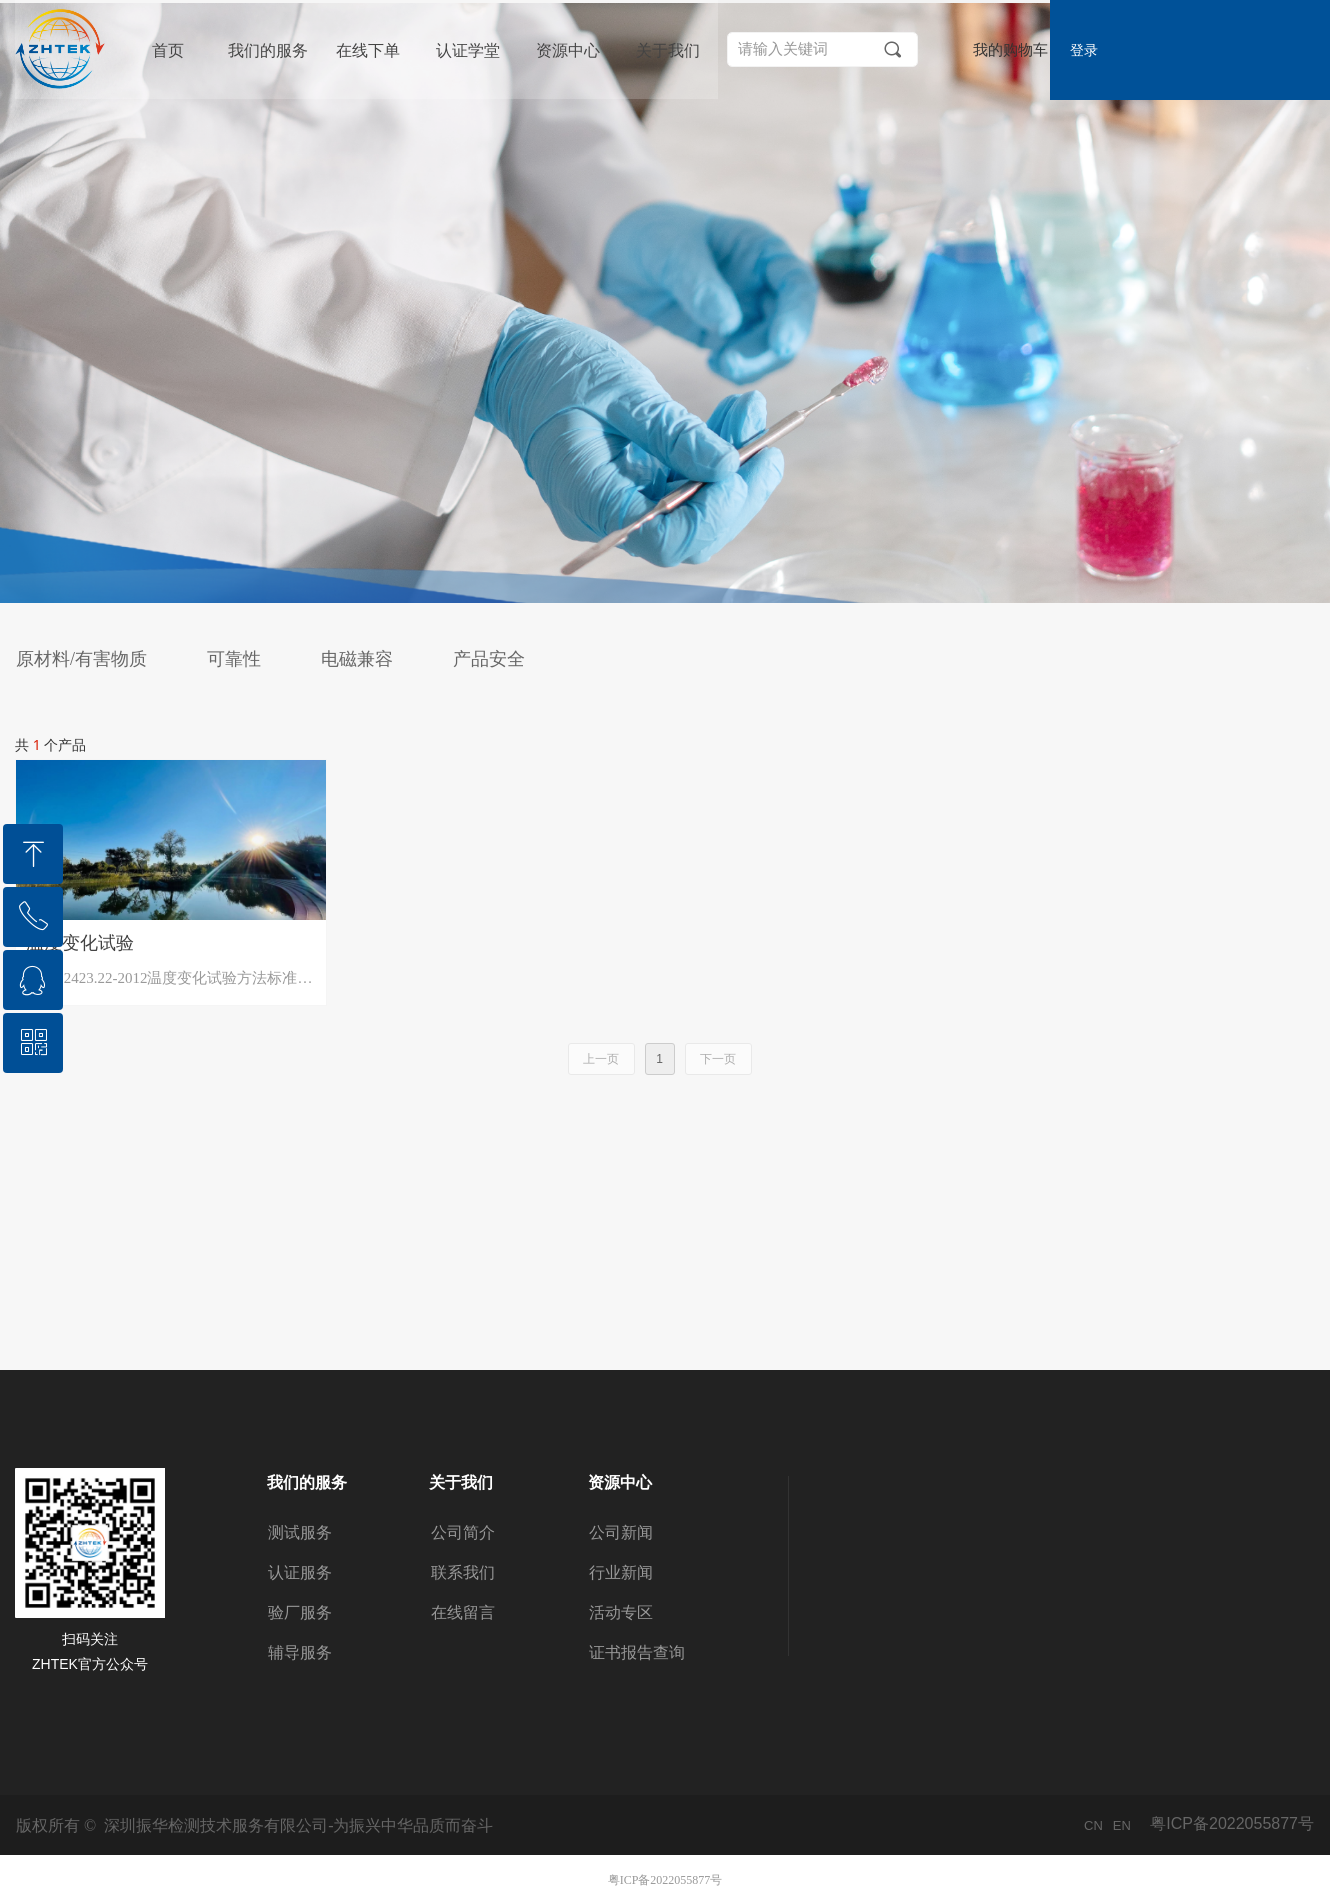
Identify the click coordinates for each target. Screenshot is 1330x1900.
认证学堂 (468, 50)
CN (1093, 1825)
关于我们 (668, 50)
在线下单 (368, 50)
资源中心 (568, 50)
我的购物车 (1010, 50)
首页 (168, 50)
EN (1122, 1825)
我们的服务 (268, 50)
